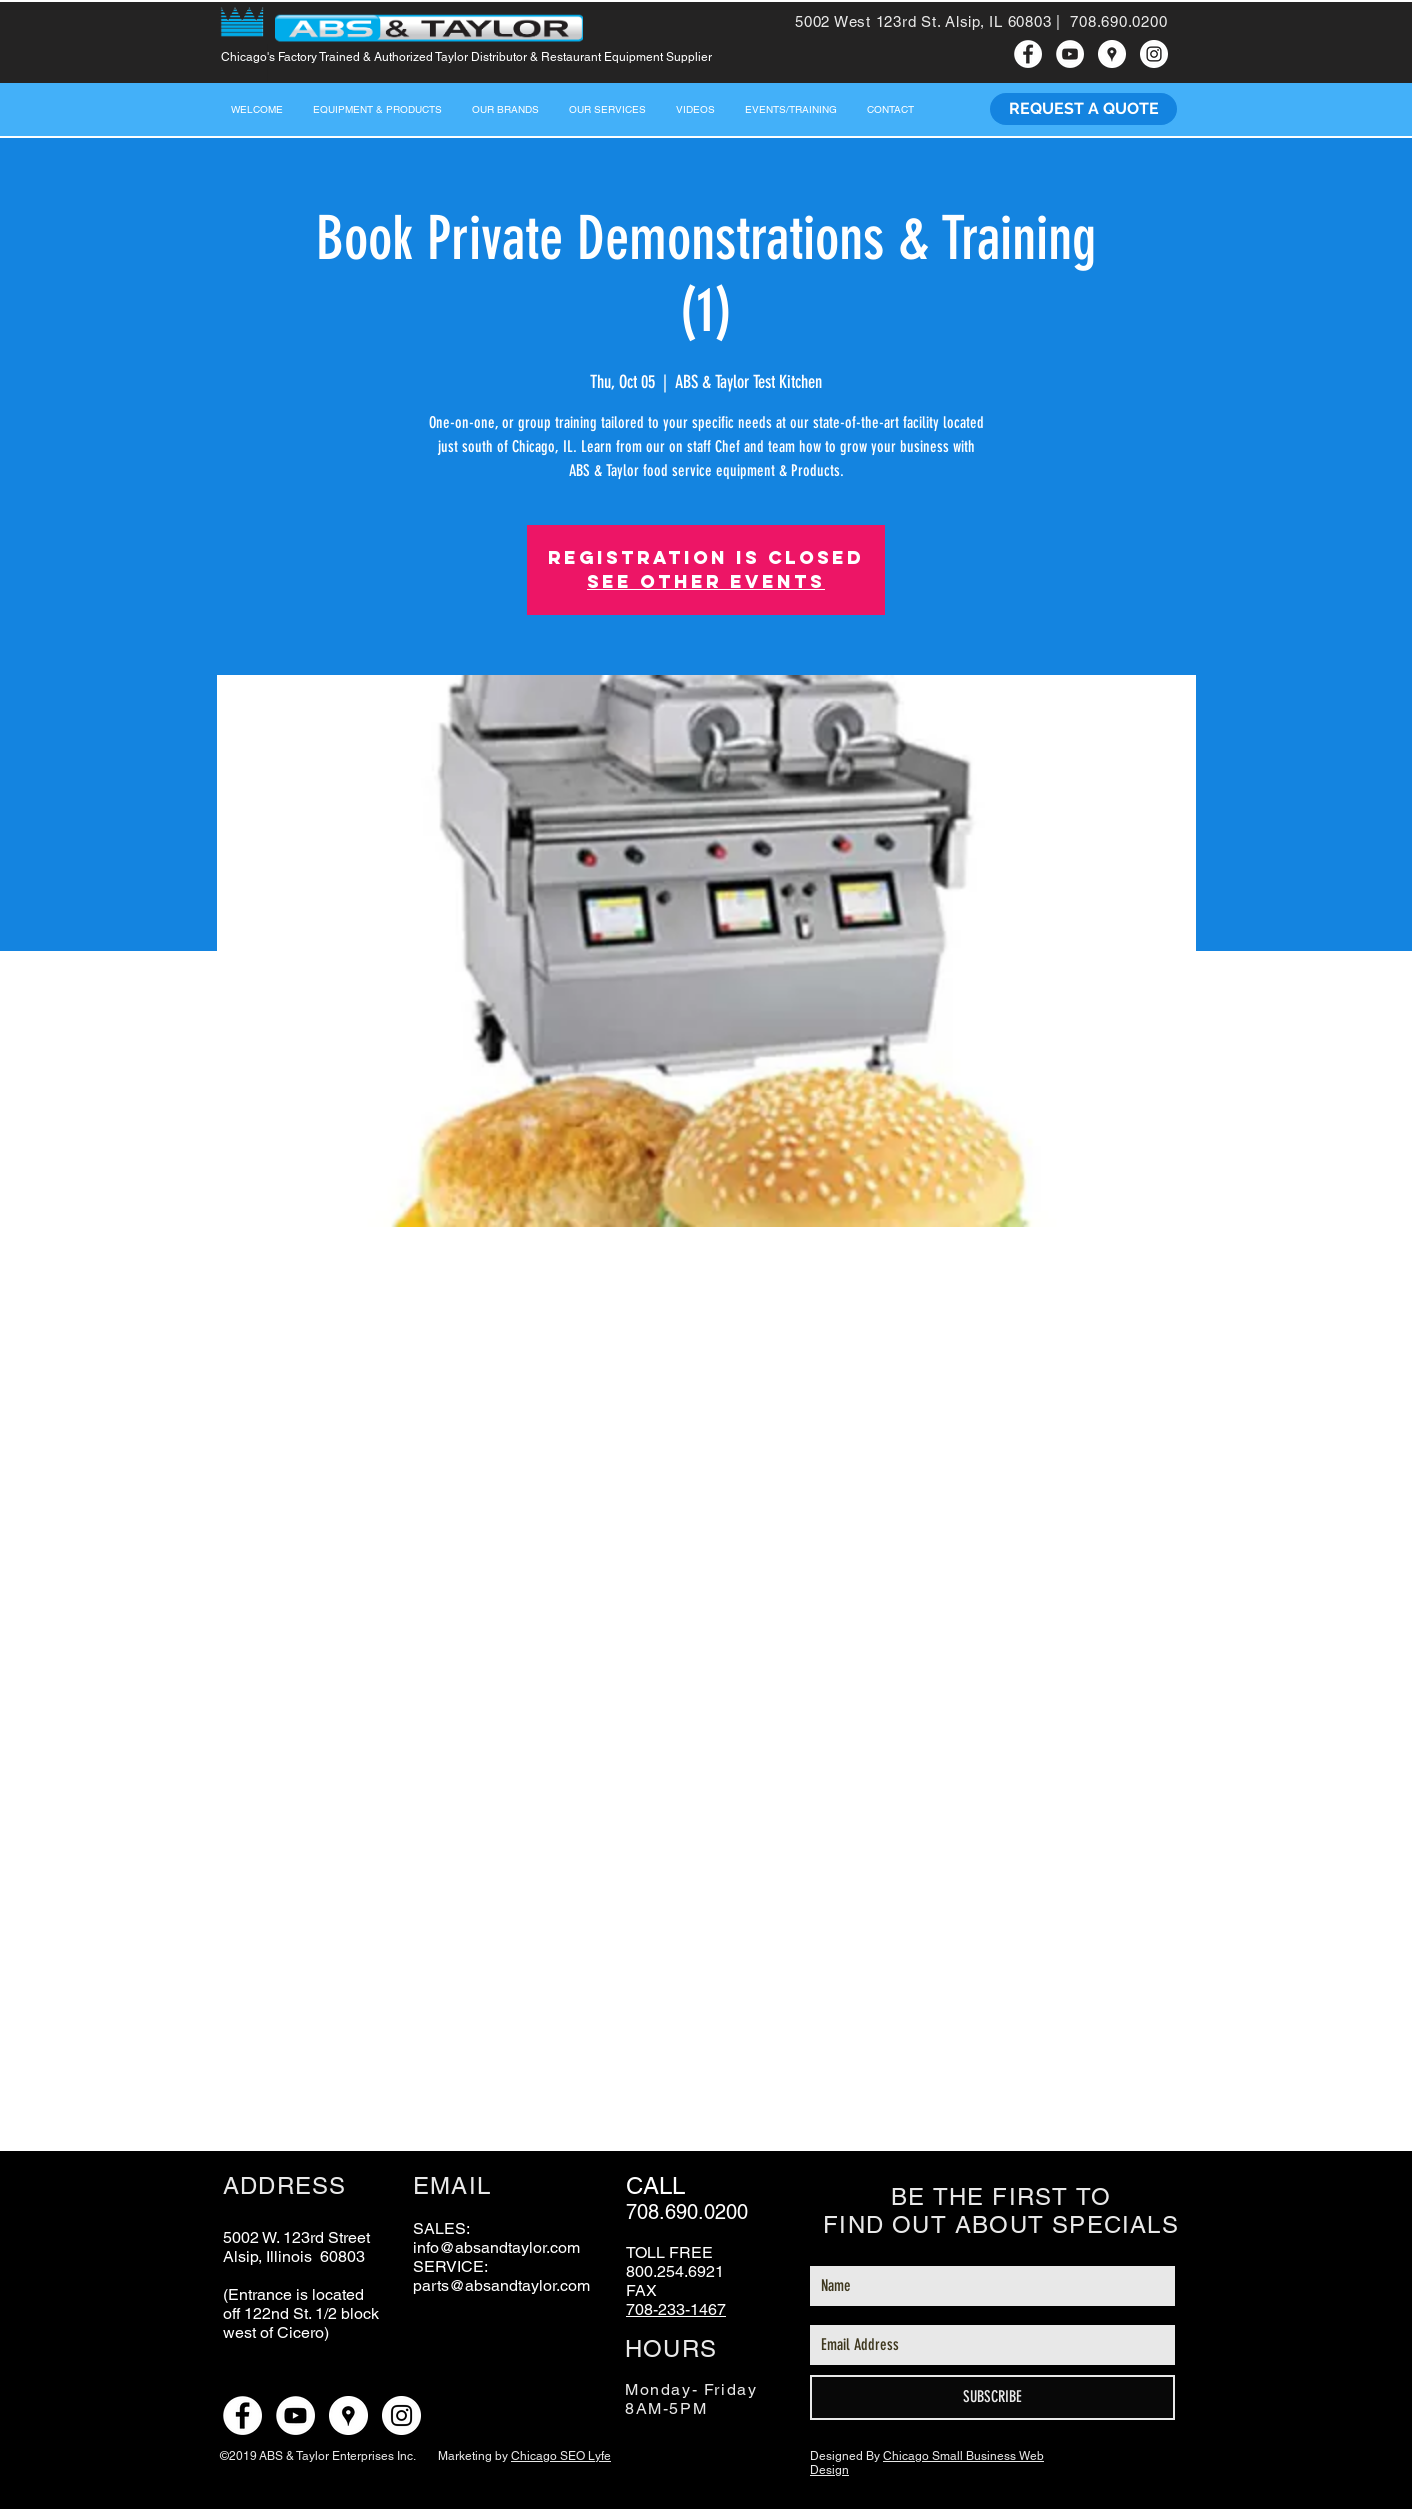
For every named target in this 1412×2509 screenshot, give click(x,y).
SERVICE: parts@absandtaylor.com (501, 2276)
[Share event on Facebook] (294, 2098)
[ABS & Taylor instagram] (1154, 54)
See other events (706, 581)
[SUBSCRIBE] (992, 2397)
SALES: (441, 2228)
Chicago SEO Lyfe (561, 2456)
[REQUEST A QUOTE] (1083, 109)
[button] (607, 109)
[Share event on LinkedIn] (392, 2098)
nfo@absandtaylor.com (498, 2247)
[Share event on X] (343, 2098)
